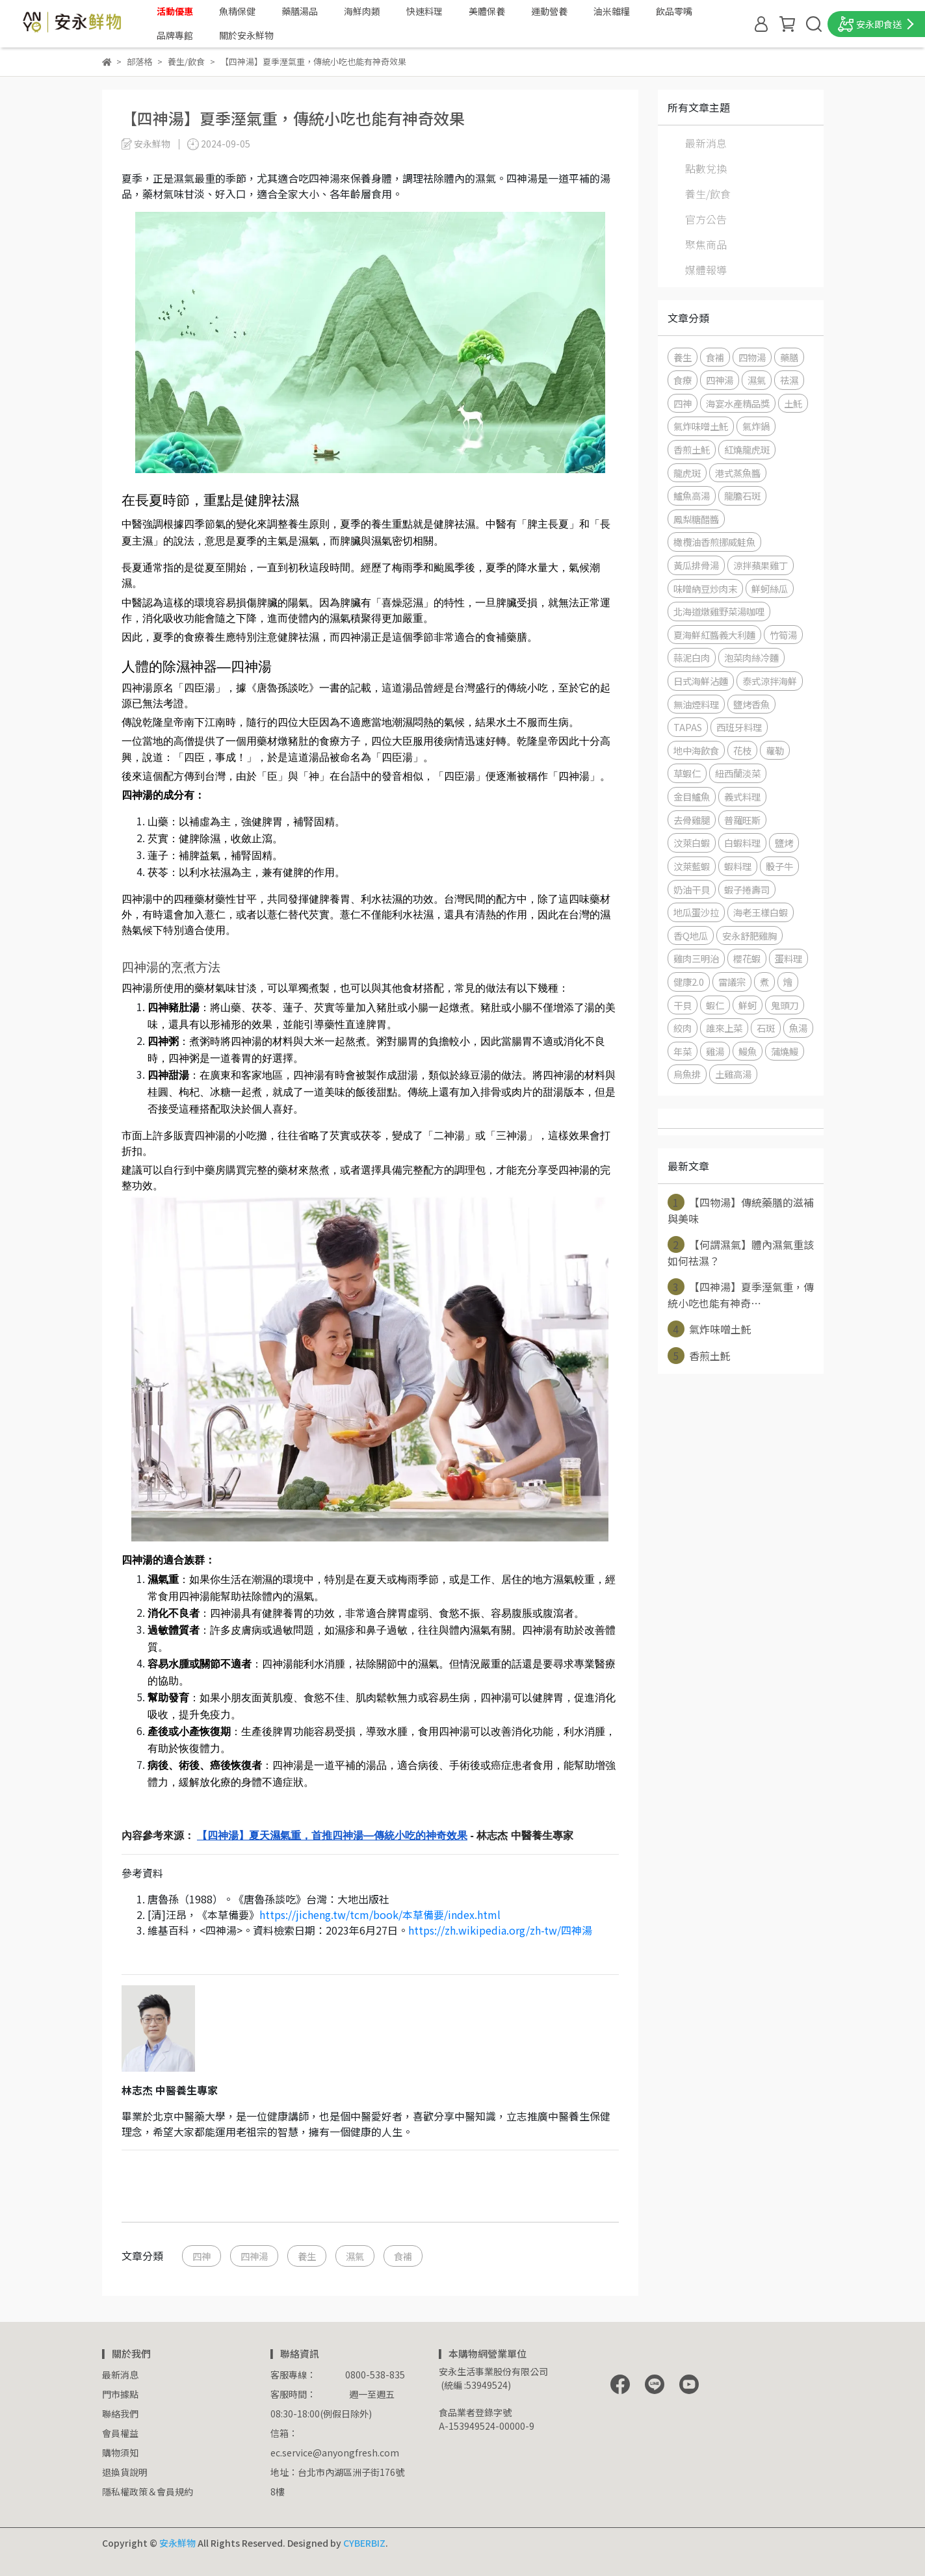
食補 (403, 2256)
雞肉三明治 (696, 958)
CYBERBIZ (364, 2542)
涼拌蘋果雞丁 (760, 565)
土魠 (793, 403)
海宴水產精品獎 (738, 403)
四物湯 (752, 357)
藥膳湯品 (299, 11)
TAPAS (687, 727)
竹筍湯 (783, 634)
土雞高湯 (733, 1074)
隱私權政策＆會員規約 (147, 2491)
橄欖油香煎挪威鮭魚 (714, 541)
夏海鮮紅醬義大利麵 (714, 634)
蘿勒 (775, 750)
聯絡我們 (120, 2413)
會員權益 (120, 2433)
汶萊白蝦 (691, 842)
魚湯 (798, 1028)
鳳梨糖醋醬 (696, 519)
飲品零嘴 (674, 11)
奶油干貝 (691, 889)
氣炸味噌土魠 (700, 426)
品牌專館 (175, 35)
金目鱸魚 (691, 796)
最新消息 (706, 143)
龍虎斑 (687, 473)
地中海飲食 (696, 750)
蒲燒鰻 (784, 1051)
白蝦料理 (742, 842)
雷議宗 (732, 981)
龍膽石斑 (742, 495)
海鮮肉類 (362, 11)
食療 (682, 380)
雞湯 (715, 1051)
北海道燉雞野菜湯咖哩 (718, 611)
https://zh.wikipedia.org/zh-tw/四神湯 (500, 1930)
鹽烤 (784, 842)
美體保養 (487, 11)
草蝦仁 (687, 773)
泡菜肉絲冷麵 (751, 657)
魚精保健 (237, 11)
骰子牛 (779, 866)
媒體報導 (706, 269)
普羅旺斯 (742, 820)
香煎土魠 (691, 449)
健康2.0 (688, 981)
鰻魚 (747, 1051)
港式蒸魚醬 (738, 473)
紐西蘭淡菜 (738, 773)
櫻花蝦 (747, 958)
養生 (307, 2256)
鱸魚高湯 (691, 495)
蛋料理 (788, 958)
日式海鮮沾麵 (700, 681)
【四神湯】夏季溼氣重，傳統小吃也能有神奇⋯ (741, 1294)
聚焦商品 (706, 244)
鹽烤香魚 (751, 704)
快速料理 (424, 11)
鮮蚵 (747, 1005)
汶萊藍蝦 (691, 866)
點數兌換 (706, 168)
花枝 (742, 750)
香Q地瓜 (690, 935)
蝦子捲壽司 (747, 889)
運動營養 (549, 11)
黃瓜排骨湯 (696, 565)
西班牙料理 (739, 727)
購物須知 (120, 2452)
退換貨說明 (125, 2472)
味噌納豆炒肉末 (705, 588)
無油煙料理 (696, 704)
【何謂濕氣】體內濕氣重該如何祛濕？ (741, 1252)
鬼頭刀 (784, 1005)
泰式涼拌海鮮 (769, 681)
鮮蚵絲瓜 (769, 588)
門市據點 (120, 2394)
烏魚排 (687, 1074)
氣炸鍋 (756, 426)
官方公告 (706, 219)
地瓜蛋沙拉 (696, 912)
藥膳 (789, 357)
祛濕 (789, 380)
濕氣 (355, 2256)
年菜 (682, 1051)
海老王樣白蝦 (760, 912)
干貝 (682, 1005)
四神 (201, 2256)
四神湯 (254, 2256)
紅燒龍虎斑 (747, 449)
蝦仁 (715, 1005)
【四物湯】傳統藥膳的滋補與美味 (741, 1210)
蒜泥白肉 (691, 657)
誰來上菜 (724, 1028)
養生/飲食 (708, 193)
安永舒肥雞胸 (749, 935)
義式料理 (742, 796)
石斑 (766, 1028)
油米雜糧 (611, 11)
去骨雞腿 (691, 820)
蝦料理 (737, 866)
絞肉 (682, 1028)
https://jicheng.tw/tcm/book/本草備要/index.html (380, 1914)
